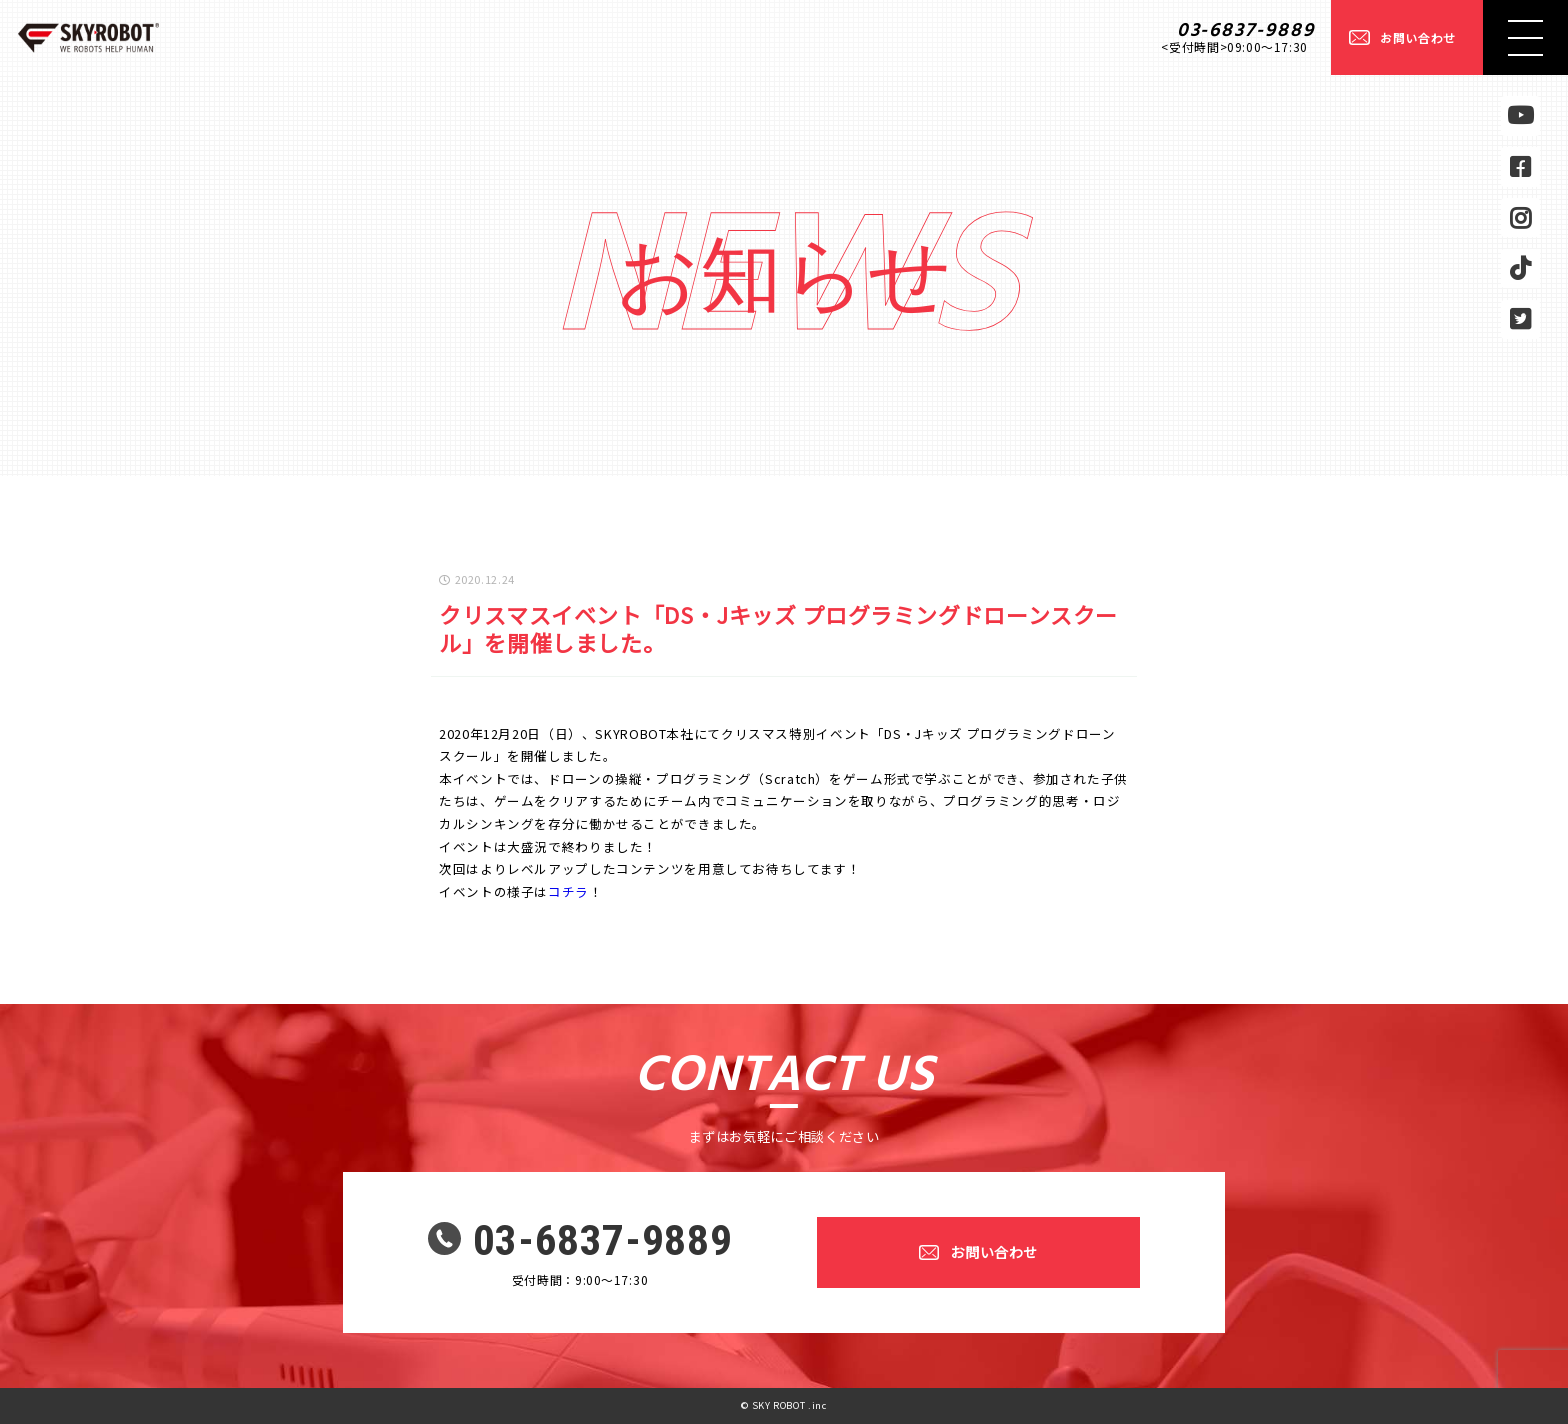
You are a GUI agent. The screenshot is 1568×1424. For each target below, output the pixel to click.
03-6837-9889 (1246, 31)
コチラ (568, 891)
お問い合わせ (1418, 37)
